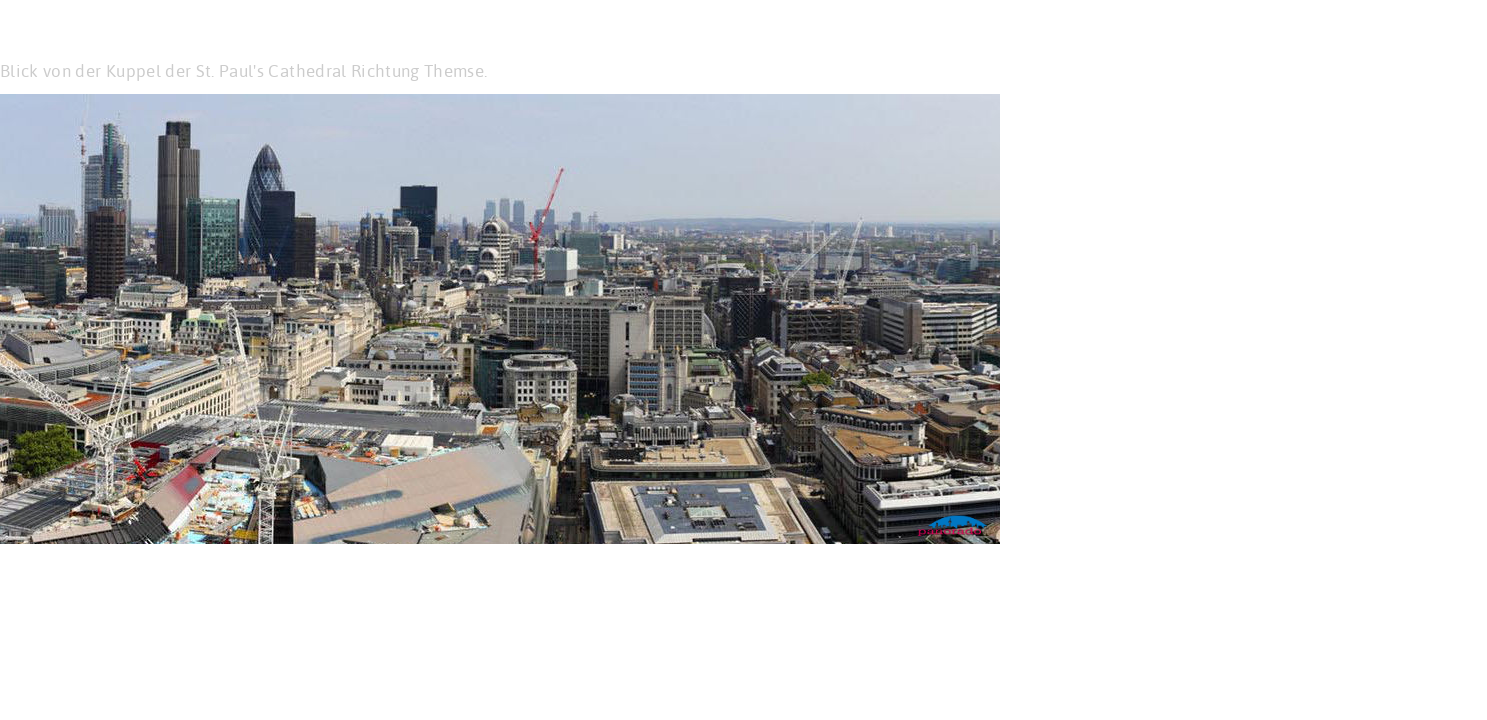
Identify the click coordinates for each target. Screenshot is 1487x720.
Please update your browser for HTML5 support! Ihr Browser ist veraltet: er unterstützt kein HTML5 (500, 319)
